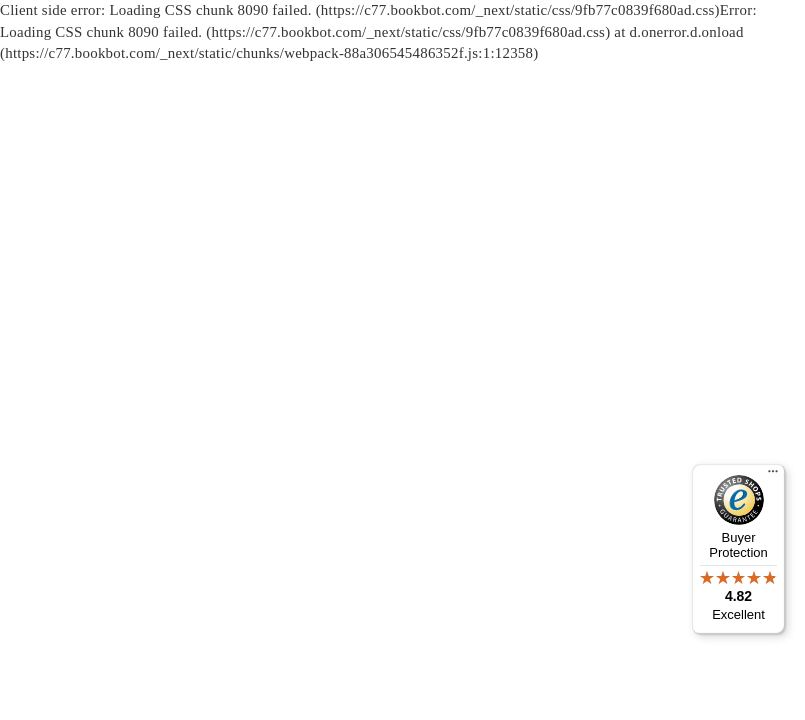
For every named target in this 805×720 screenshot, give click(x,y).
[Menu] (773, 476)
